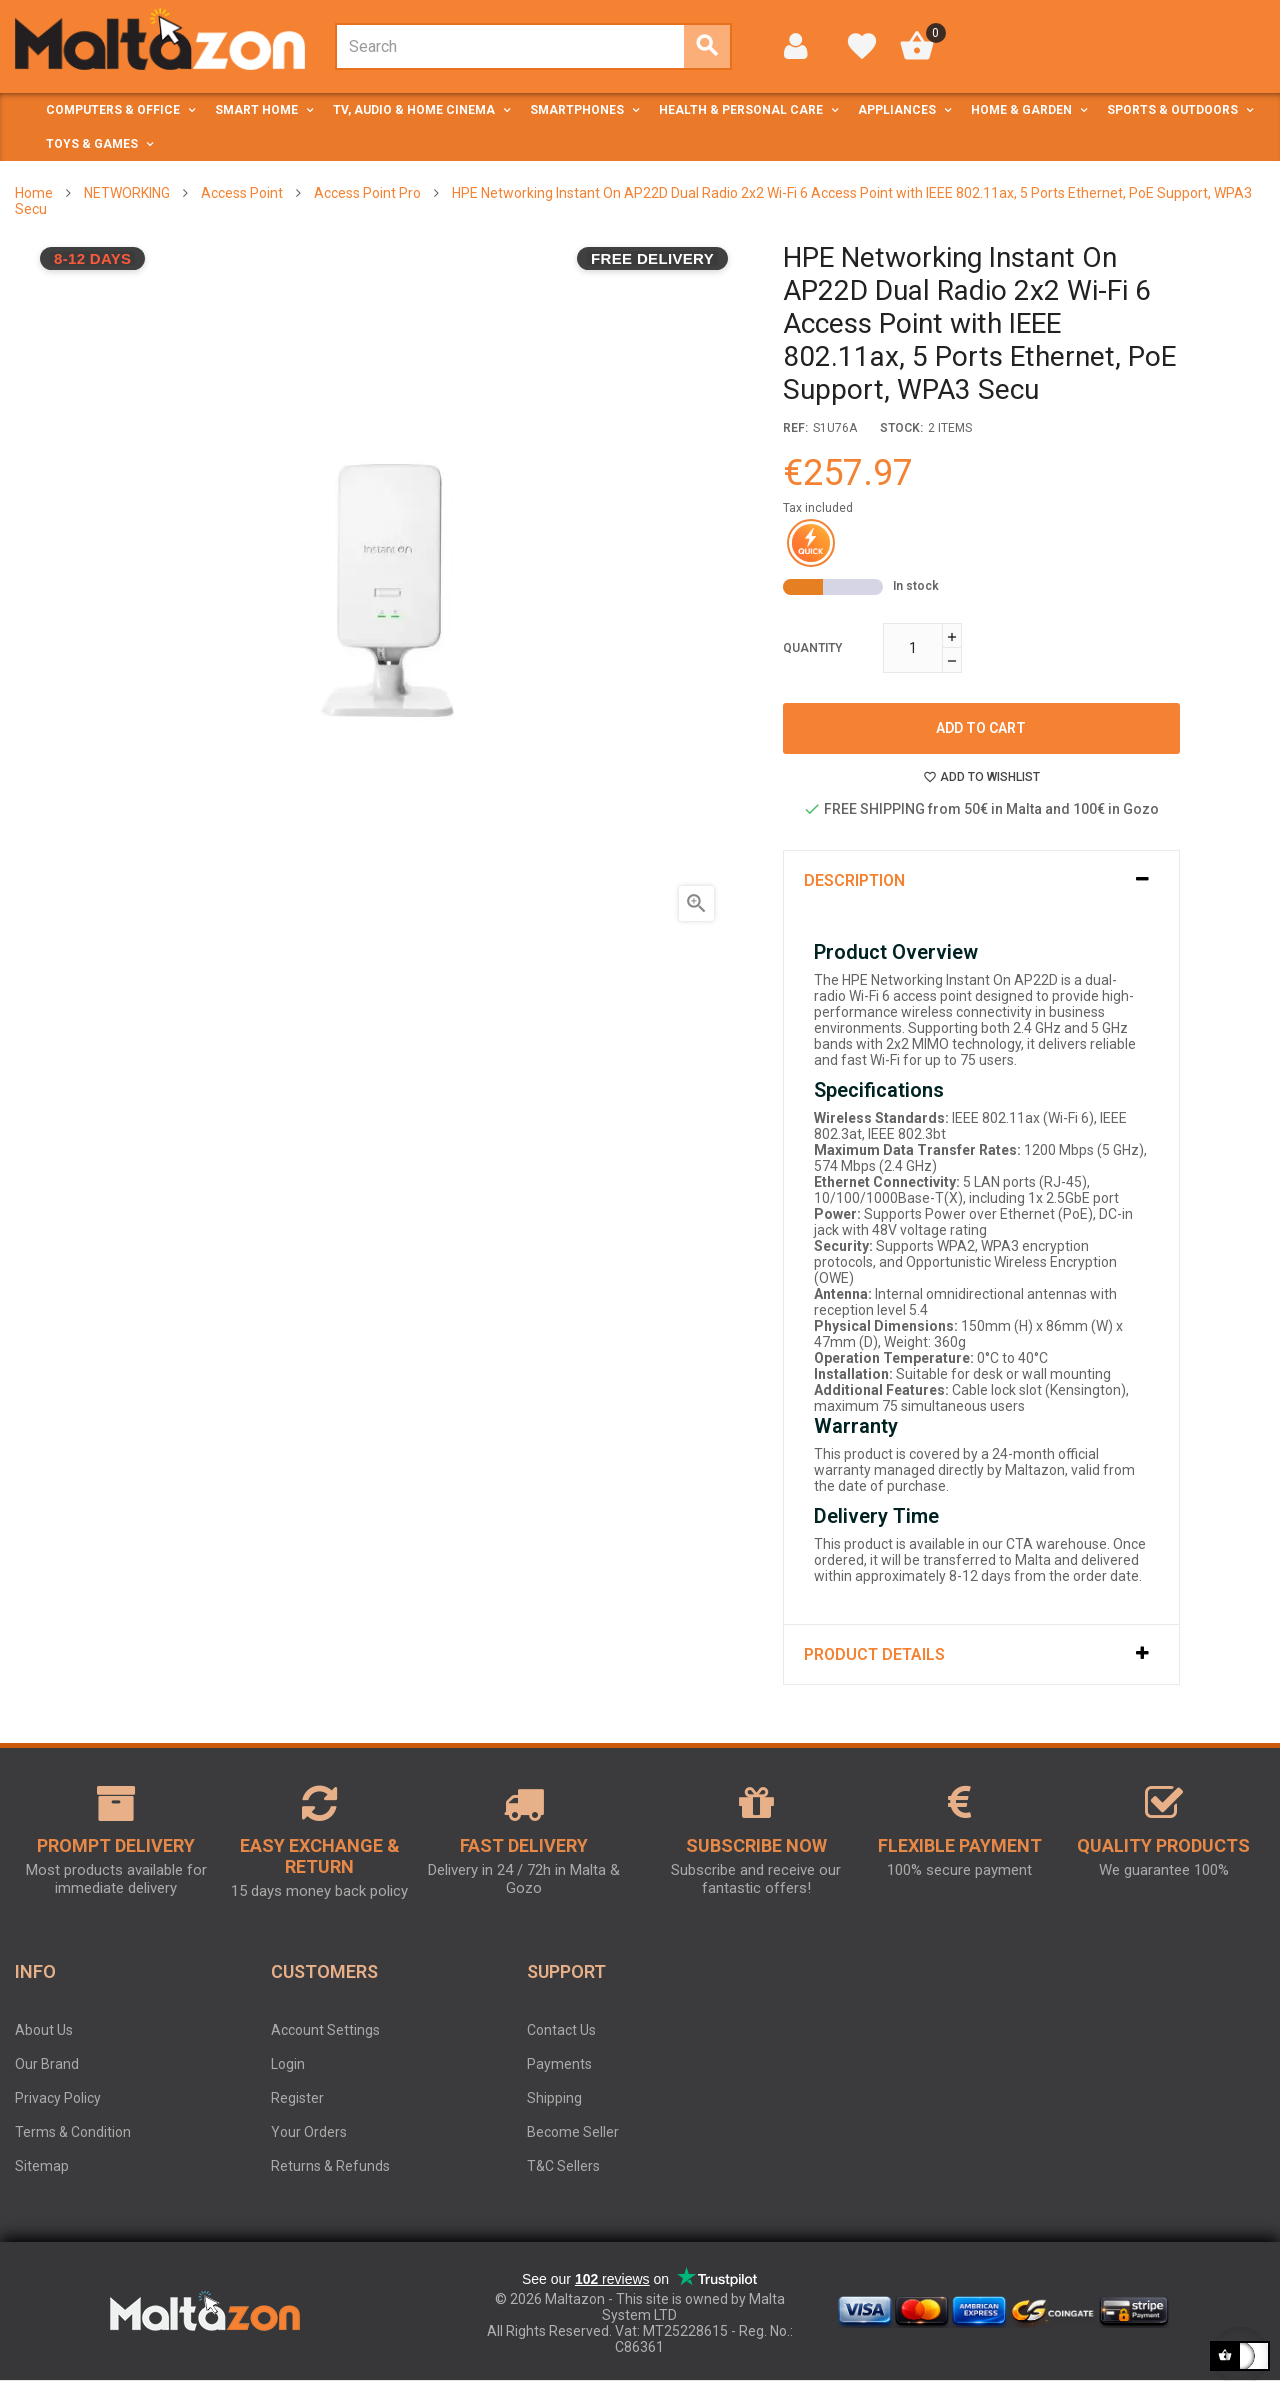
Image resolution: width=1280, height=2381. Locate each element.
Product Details (874, 1654)
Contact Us (561, 2030)
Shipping (554, 2098)
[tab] (981, 880)
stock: (901, 428)
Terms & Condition (73, 2132)
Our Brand (47, 2064)
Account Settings (325, 2030)
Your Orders (309, 2132)
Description (854, 880)
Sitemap (42, 2166)
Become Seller (573, 2132)
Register (297, 2098)
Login (288, 2064)
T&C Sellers (563, 2166)
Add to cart (981, 728)
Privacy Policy (58, 2098)
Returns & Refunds (330, 2166)
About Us (44, 2030)
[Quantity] (913, 648)
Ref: (795, 428)
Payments (559, 2064)
